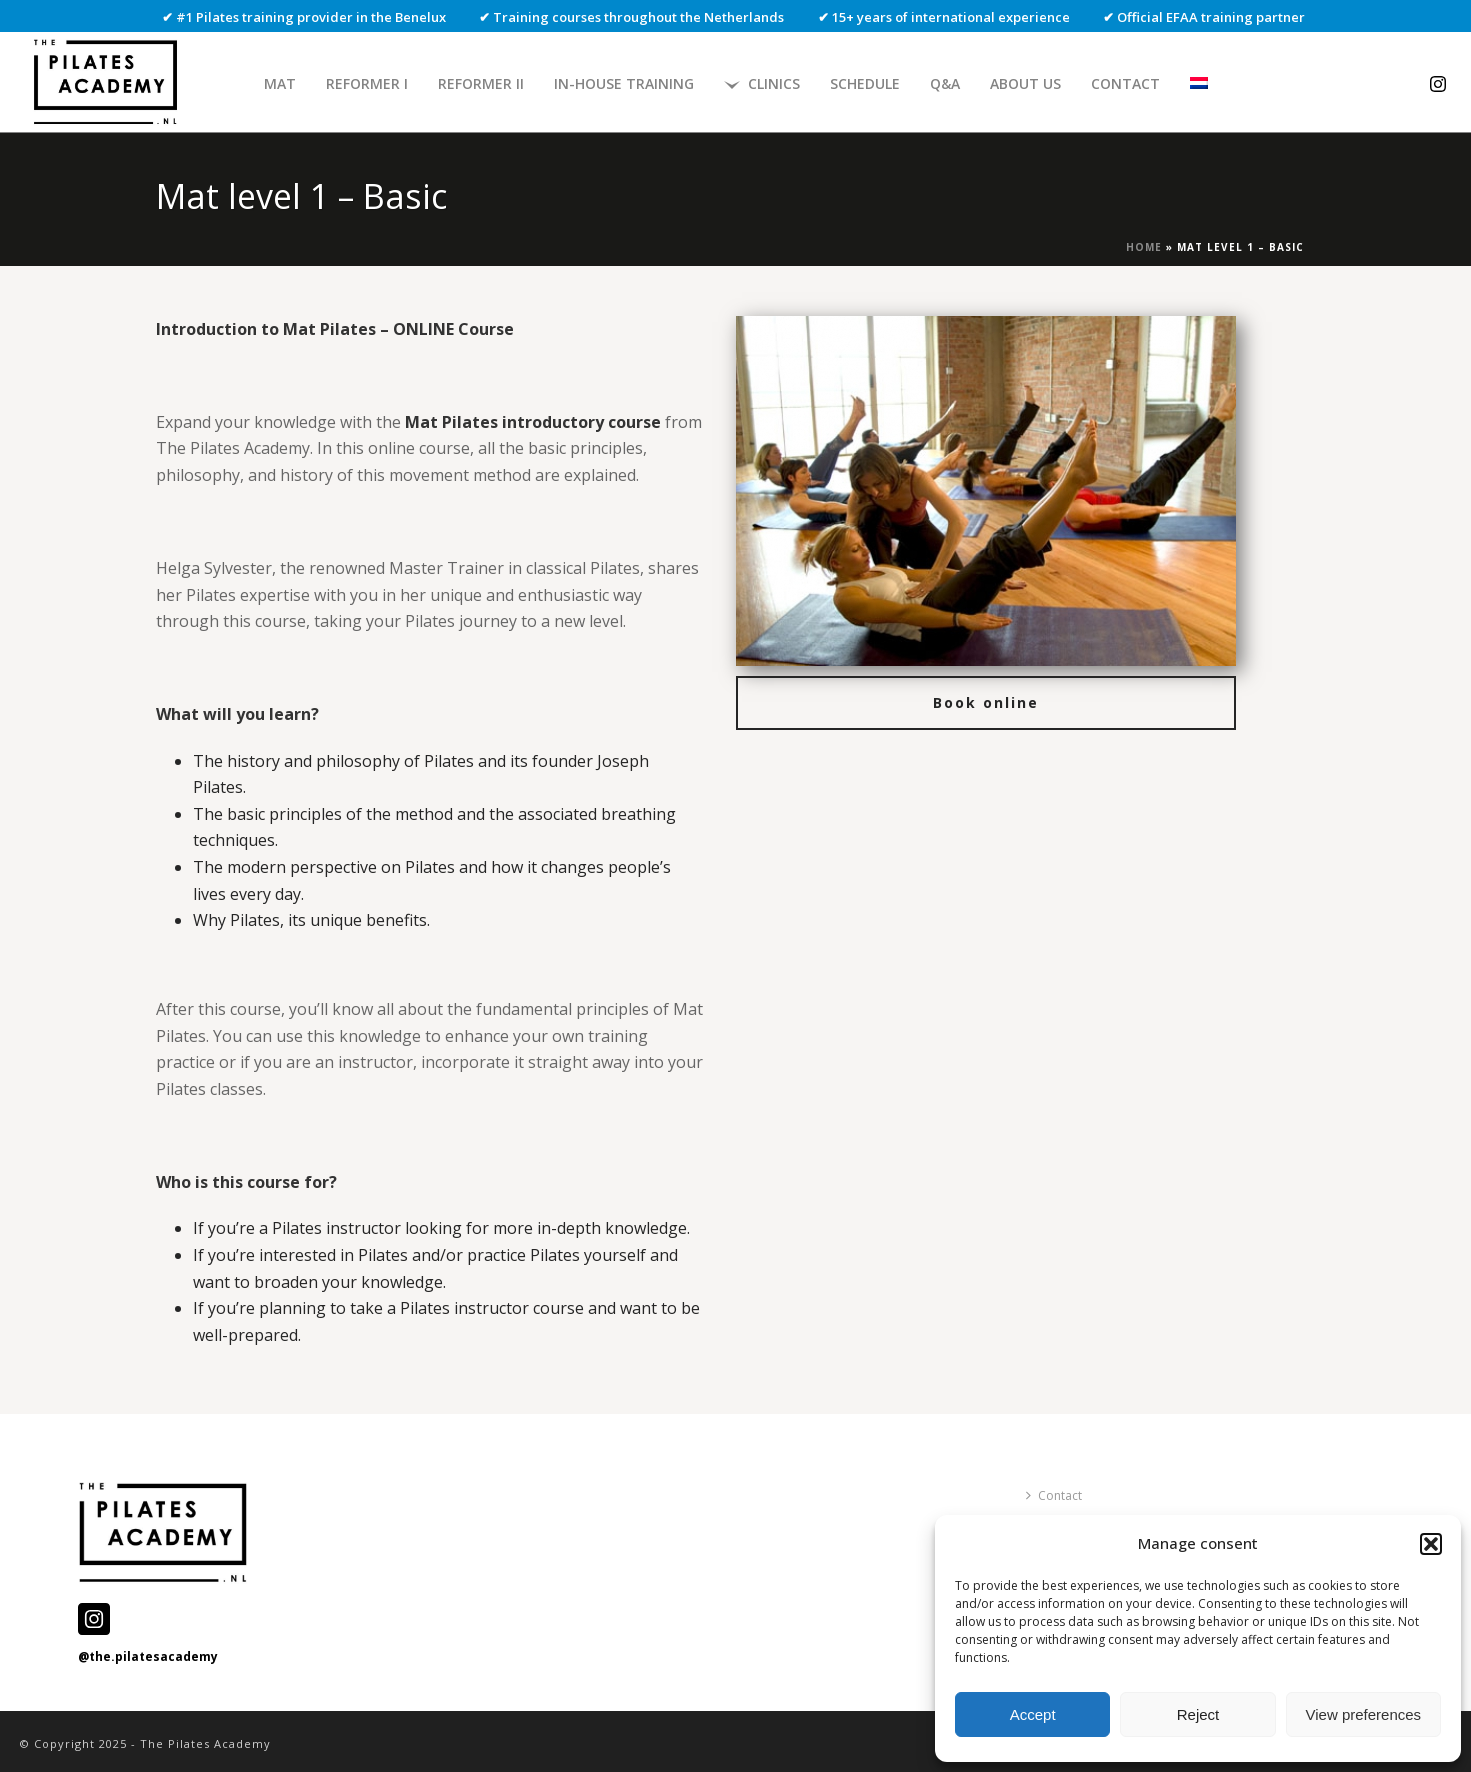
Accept (1033, 1714)
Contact (1125, 83)
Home (1144, 247)
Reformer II (481, 83)
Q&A (945, 83)
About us (1025, 83)
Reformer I (367, 83)
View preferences (1364, 1714)
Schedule (865, 83)
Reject (1198, 1714)
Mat (280, 83)
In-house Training (624, 83)
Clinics (762, 83)
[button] (1431, 1544)
